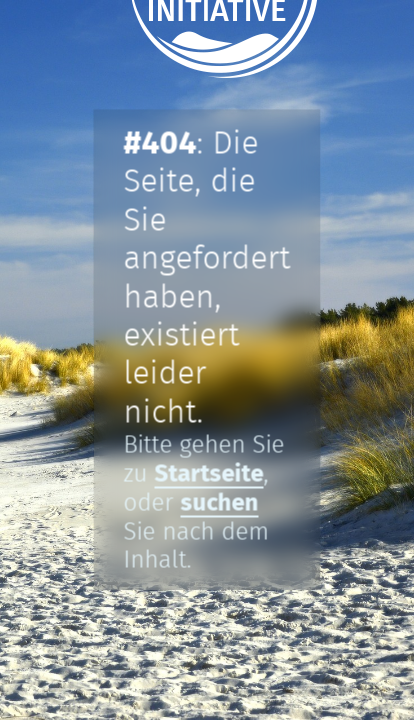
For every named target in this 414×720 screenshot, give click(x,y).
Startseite (209, 474)
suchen (220, 503)
